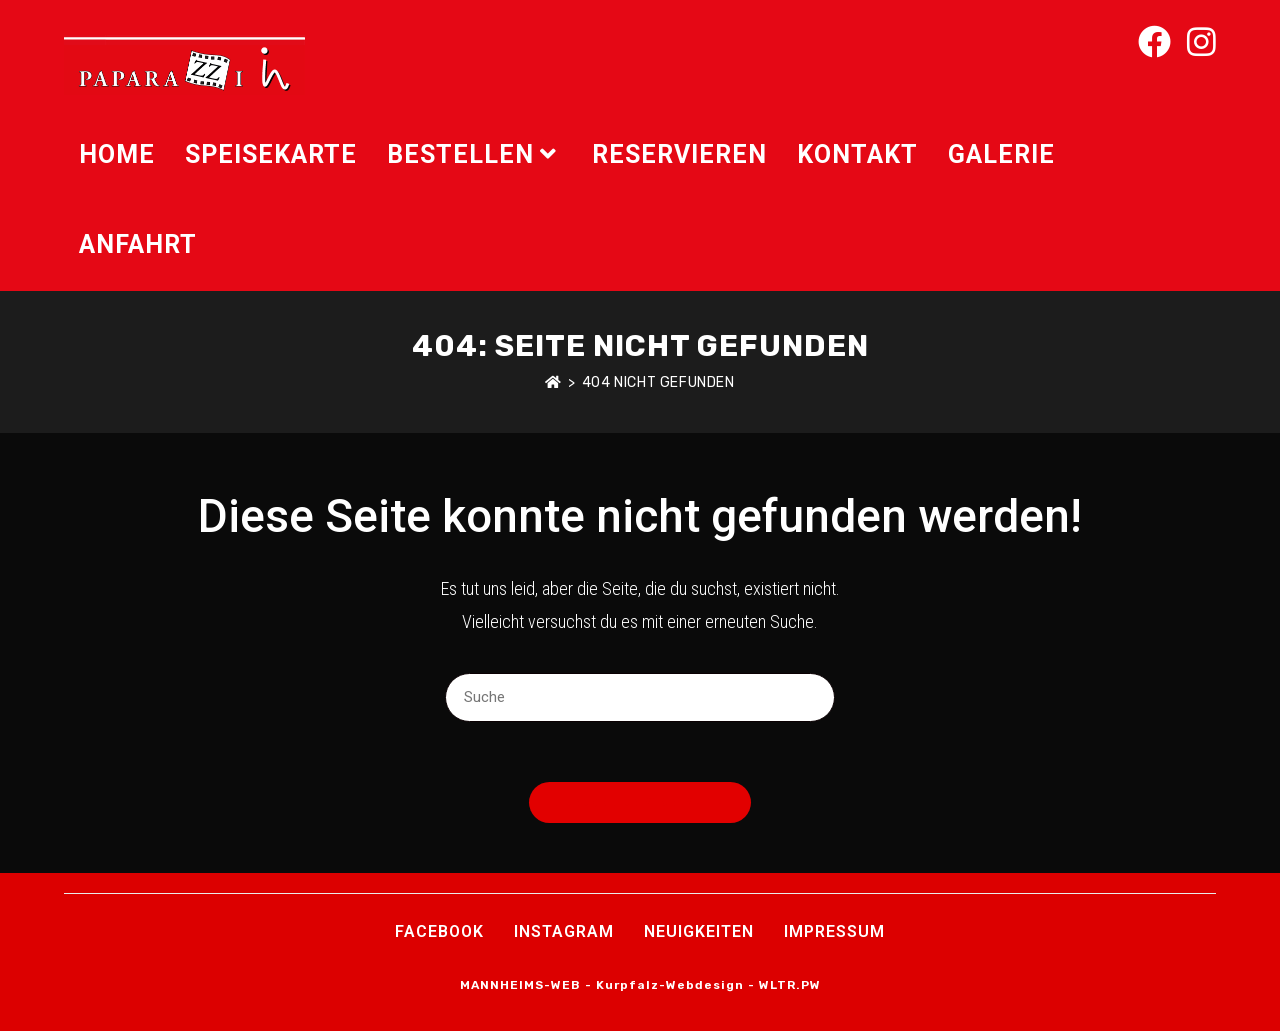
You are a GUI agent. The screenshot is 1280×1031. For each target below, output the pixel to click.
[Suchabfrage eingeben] (640, 697)
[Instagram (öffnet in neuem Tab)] (1201, 42)
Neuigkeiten (699, 931)
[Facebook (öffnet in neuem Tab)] (1154, 42)
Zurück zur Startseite (639, 802)
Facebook (439, 931)
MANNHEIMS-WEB (520, 985)
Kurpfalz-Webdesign (670, 985)
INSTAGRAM (564, 931)
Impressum (834, 931)
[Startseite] (553, 382)
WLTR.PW (790, 985)
